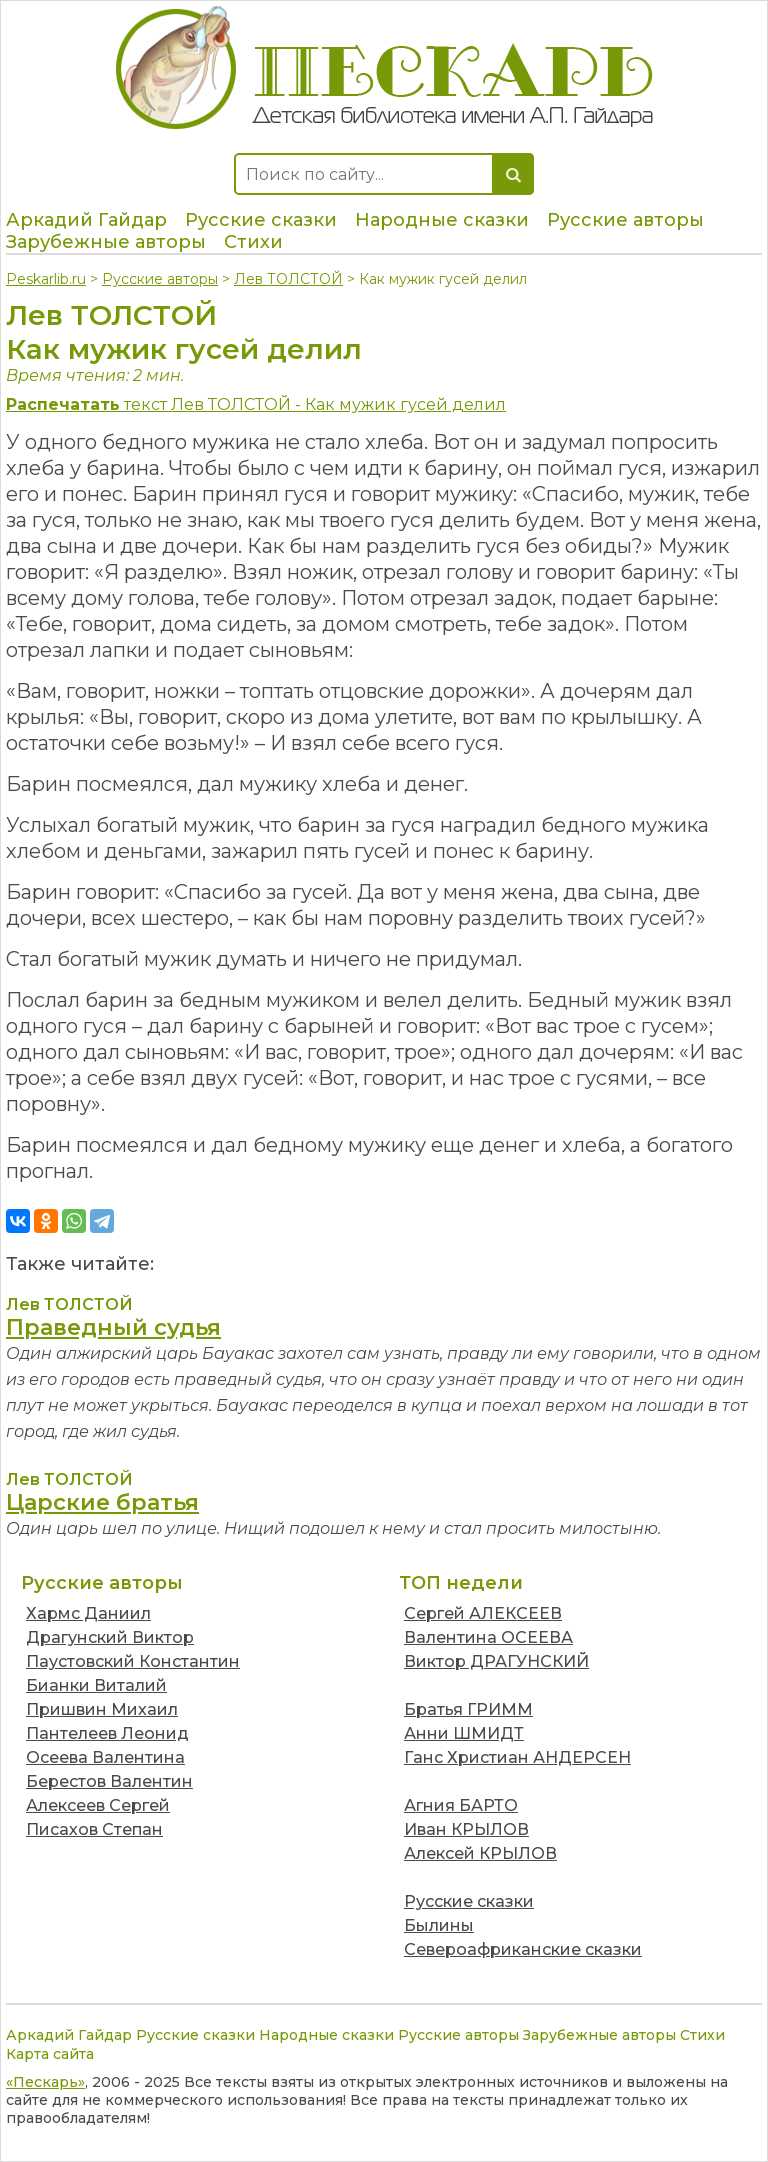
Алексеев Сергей (98, 1805)
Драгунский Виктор (110, 1637)
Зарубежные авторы (106, 242)
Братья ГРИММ (468, 1709)
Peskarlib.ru (46, 279)
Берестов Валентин (109, 1781)
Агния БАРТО (461, 1805)
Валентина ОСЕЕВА (488, 1637)
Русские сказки (261, 220)
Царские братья (102, 1502)
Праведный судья (113, 1327)
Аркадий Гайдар (86, 220)
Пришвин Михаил (102, 1709)
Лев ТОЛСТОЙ (288, 279)
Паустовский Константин (133, 1661)
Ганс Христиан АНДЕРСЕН (517, 1757)
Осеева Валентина (105, 1757)
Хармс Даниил (88, 1613)
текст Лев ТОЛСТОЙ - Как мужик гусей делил (256, 404)
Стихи (253, 242)
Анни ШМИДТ (464, 1733)
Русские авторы (625, 220)
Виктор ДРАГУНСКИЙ (496, 1661)
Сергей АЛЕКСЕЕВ (483, 1613)
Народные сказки (442, 220)
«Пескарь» (45, 2082)
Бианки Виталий (96, 1685)
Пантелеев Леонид (107, 1733)
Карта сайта (50, 2054)
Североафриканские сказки (523, 1949)
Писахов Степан (94, 1829)
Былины (439, 1925)
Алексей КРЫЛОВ (480, 1853)
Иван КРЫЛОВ (466, 1829)
